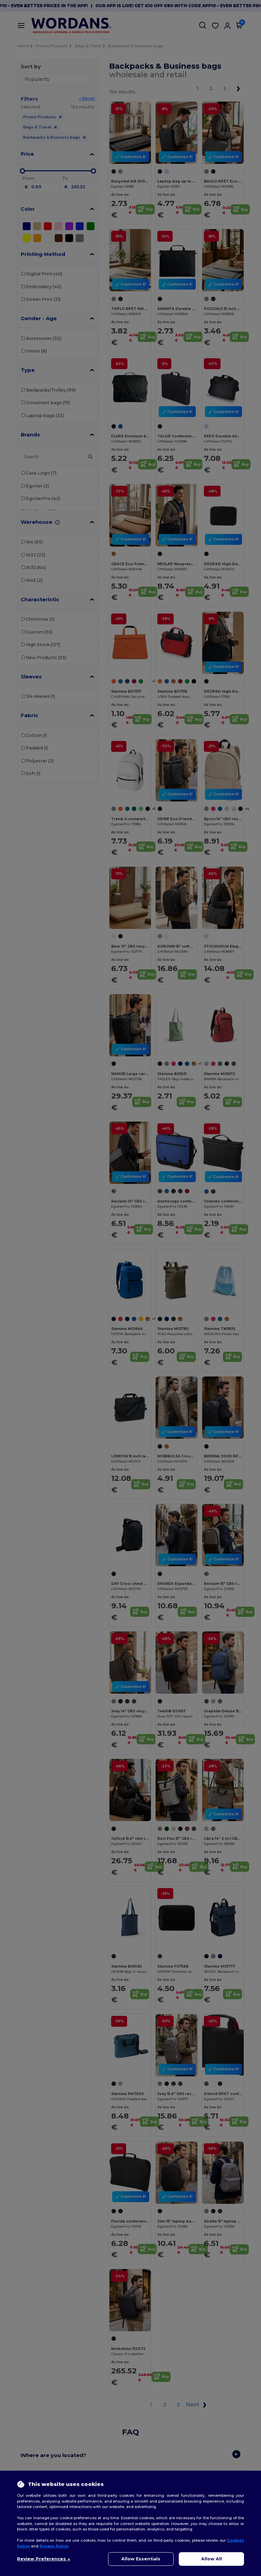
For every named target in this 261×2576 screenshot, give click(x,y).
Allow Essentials (140, 2558)
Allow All (211, 2558)
